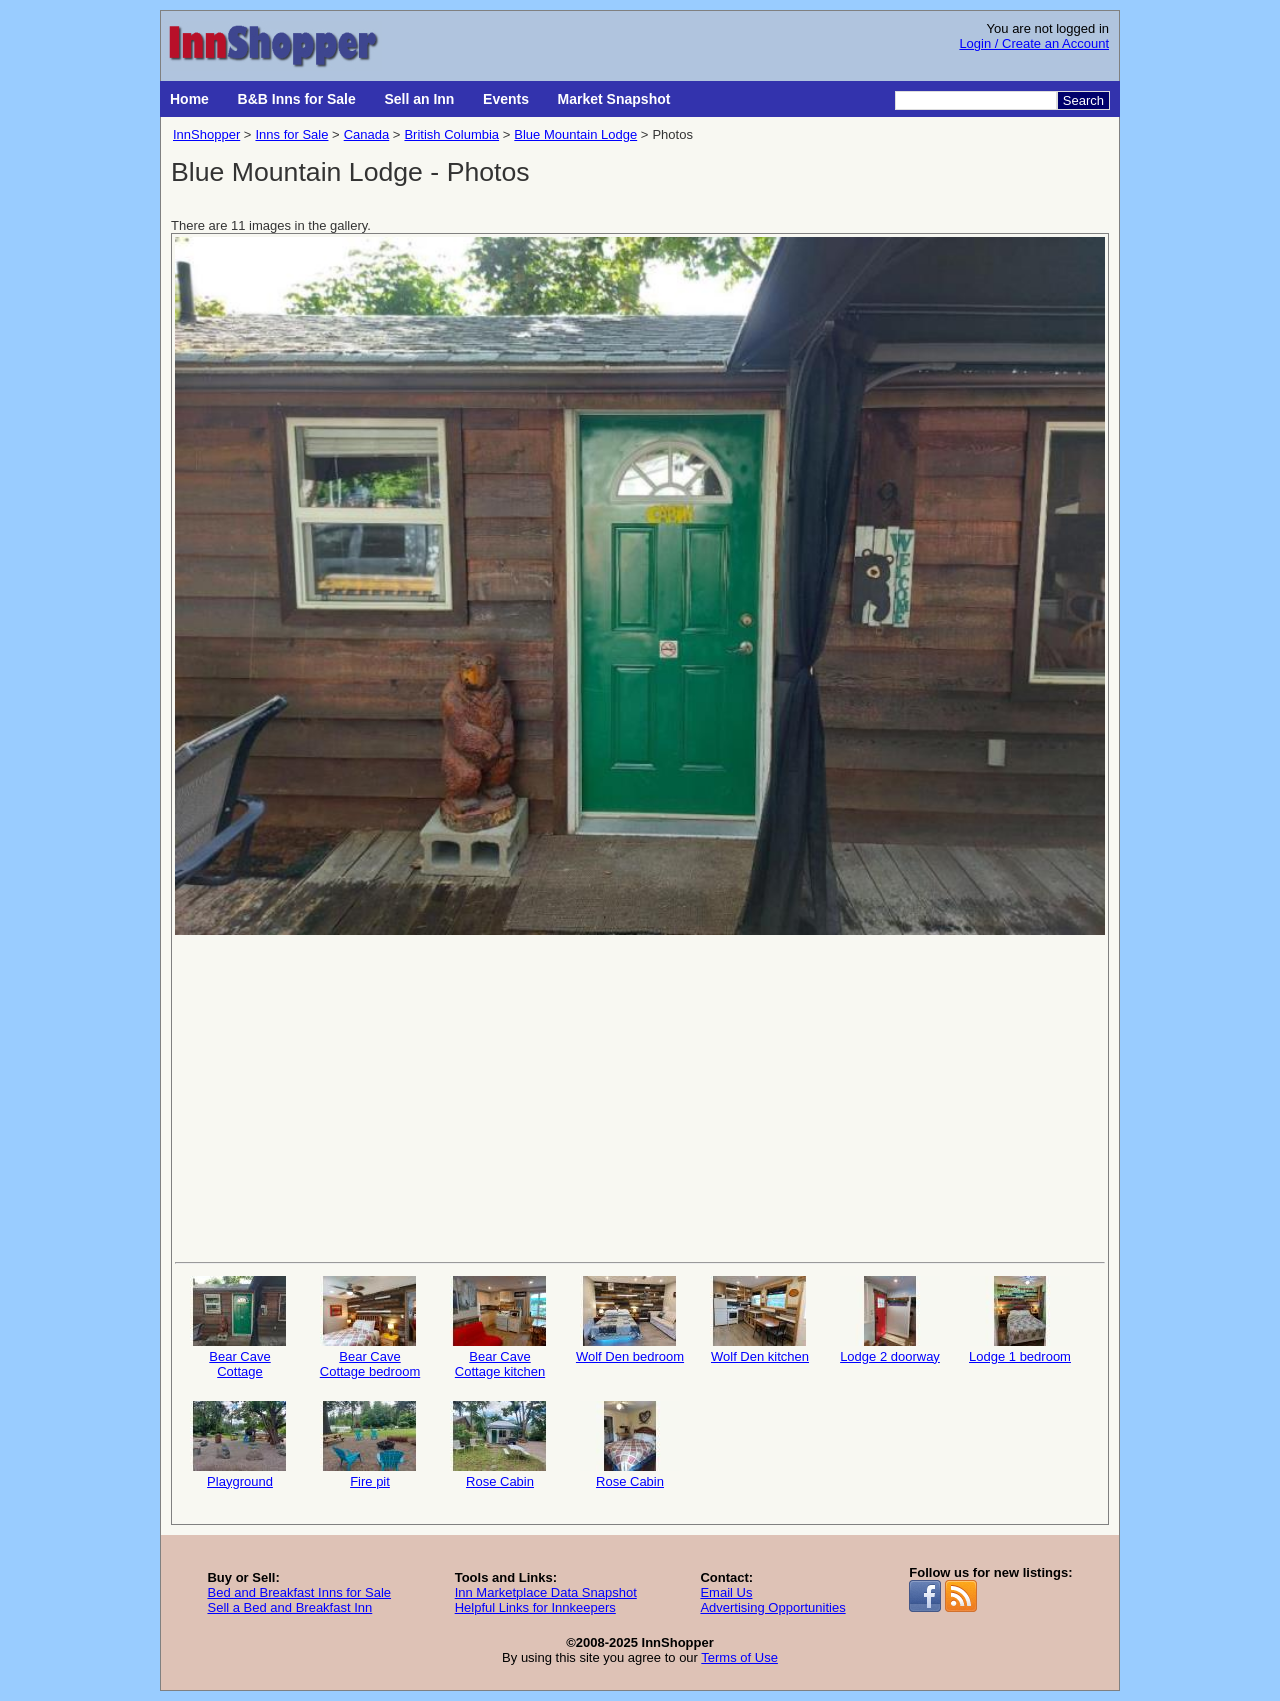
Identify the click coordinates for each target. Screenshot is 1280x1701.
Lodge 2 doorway (890, 1320)
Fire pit (370, 1445)
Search (1083, 100)
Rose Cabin (500, 1445)
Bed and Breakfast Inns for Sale (299, 1592)
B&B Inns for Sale (297, 99)
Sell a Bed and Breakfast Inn (289, 1607)
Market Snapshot (614, 99)
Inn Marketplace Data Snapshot (546, 1592)
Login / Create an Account (1034, 43)
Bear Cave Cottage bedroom (370, 1327)
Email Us (726, 1592)
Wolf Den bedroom (630, 1320)
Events (506, 99)
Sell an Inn (419, 99)
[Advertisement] (640, 1097)
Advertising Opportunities (772, 1607)
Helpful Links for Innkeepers (535, 1607)
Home (189, 99)
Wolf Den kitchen (760, 1320)
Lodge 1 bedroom (1020, 1320)
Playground (240, 1445)
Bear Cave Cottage (240, 1327)
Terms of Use (739, 1657)
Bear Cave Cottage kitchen (500, 1327)
